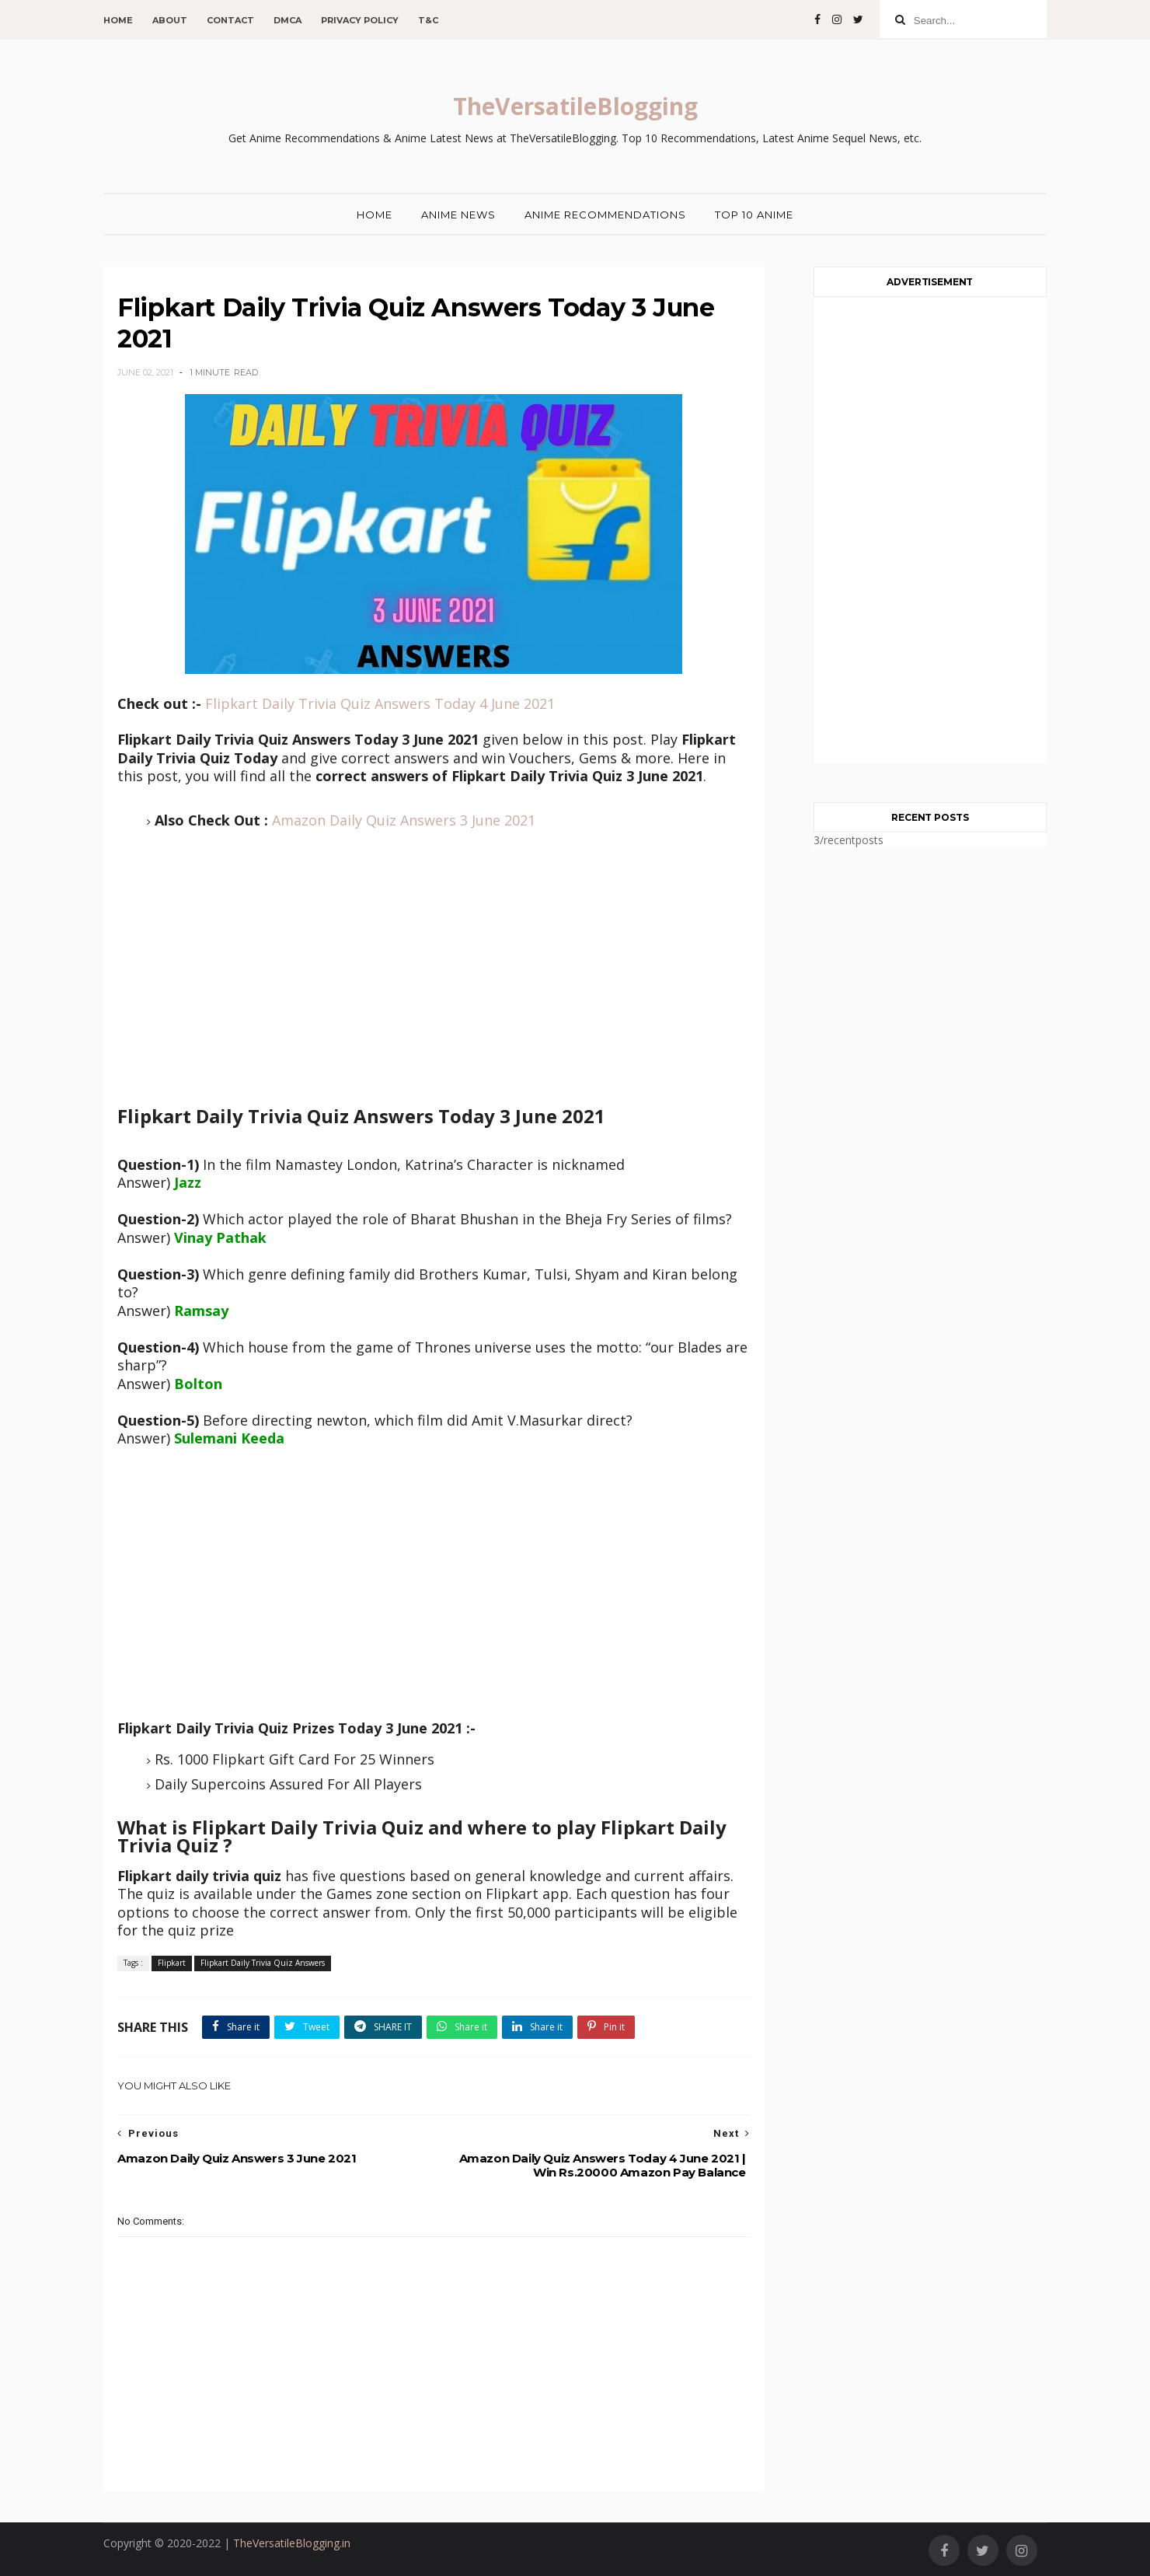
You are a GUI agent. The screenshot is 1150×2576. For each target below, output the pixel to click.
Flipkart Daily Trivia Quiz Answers (262, 1962)
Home (118, 20)
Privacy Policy (360, 20)
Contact (230, 20)
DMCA (287, 20)
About (169, 20)
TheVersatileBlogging (575, 106)
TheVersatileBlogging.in (291, 2543)
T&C (428, 20)
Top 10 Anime (754, 214)
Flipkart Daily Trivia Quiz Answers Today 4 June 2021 (380, 703)
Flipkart (172, 1962)
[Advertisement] (433, 981)
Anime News (458, 214)
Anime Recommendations (605, 214)
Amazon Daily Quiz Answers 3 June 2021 (403, 820)
